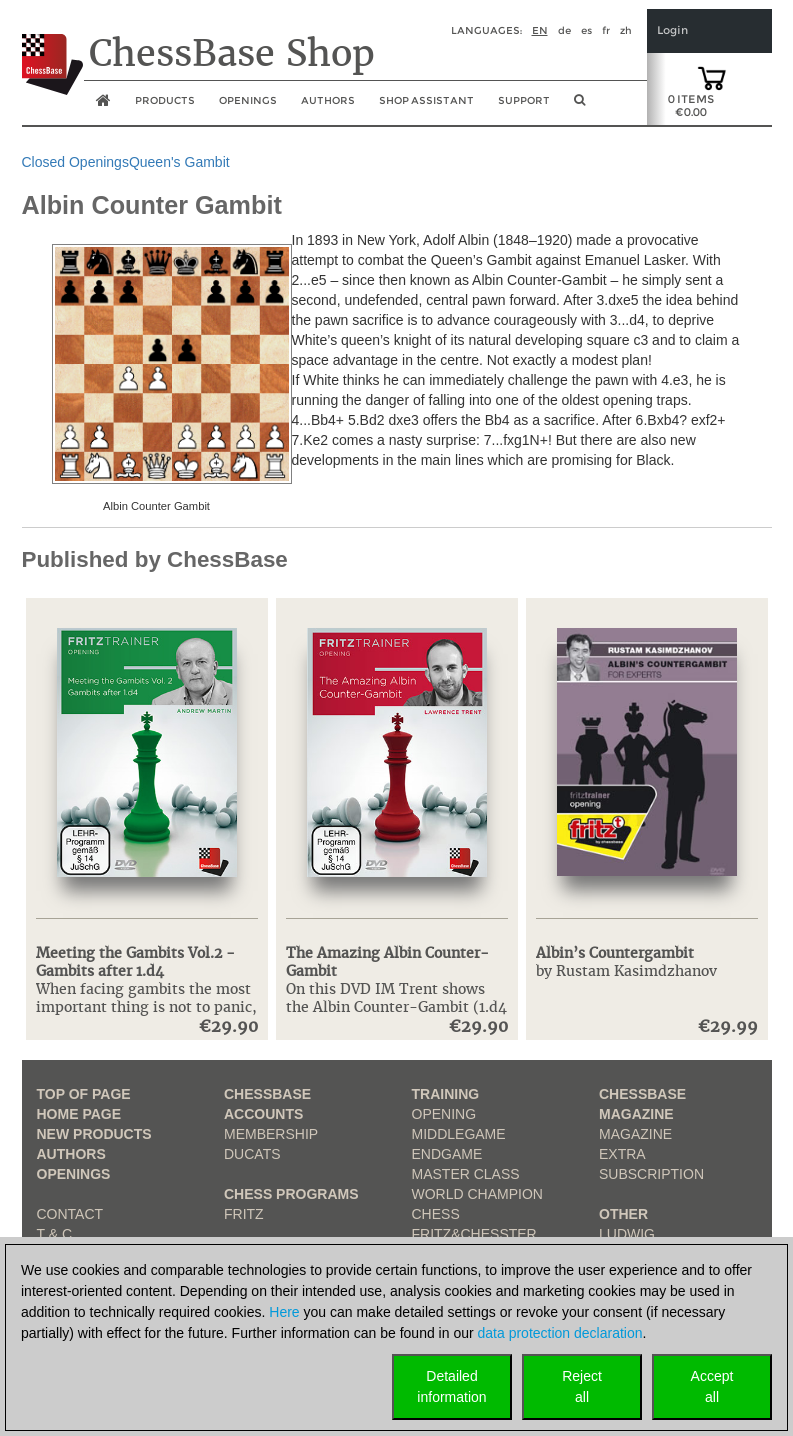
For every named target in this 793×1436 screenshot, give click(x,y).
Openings (74, 1174)
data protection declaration (560, 1333)
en (540, 30)
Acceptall (712, 1386)
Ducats (252, 1154)
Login (672, 30)
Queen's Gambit (179, 162)
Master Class (466, 1174)
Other (623, 1214)
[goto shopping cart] (712, 77)
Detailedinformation (451, 1386)
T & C (55, 1234)
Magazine (635, 1134)
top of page (84, 1094)
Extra (622, 1154)
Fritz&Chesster (474, 1234)
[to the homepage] (52, 49)
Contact (70, 1214)
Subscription (651, 1174)
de (564, 30)
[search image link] (579, 106)
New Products (94, 1134)
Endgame (447, 1154)
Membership (271, 1134)
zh (626, 30)
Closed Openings (75, 162)
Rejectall (582, 1386)
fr (606, 30)
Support (524, 100)
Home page (79, 1114)
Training (446, 1094)
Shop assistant (426, 100)
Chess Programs (291, 1194)
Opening (444, 1114)
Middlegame (459, 1134)
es (586, 30)
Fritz (244, 1214)
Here (284, 1312)
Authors (328, 100)
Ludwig (627, 1234)
